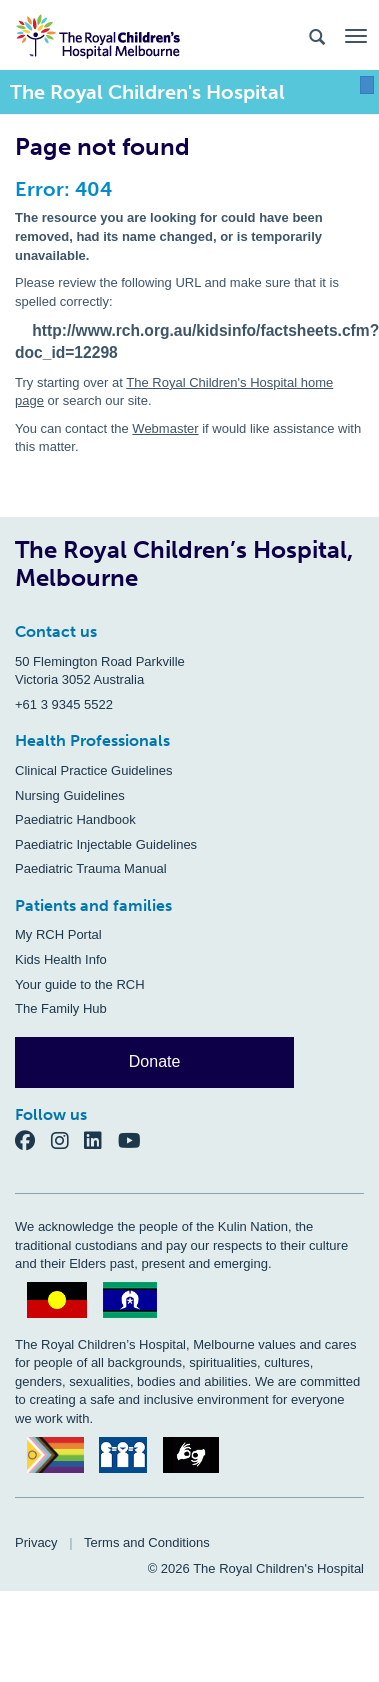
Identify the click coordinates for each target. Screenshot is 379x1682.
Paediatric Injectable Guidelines (106, 844)
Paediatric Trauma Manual (91, 868)
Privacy (36, 1542)
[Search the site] (317, 35)
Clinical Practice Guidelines (94, 770)
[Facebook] (33, 1140)
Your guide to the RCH (80, 984)
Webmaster (165, 428)
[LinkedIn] (101, 1140)
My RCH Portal (58, 934)
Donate (155, 1061)
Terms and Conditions (147, 1542)
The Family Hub (61, 1008)
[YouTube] (135, 1140)
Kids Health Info (61, 959)
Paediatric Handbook (75, 819)
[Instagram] (68, 1140)
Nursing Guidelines (70, 795)
